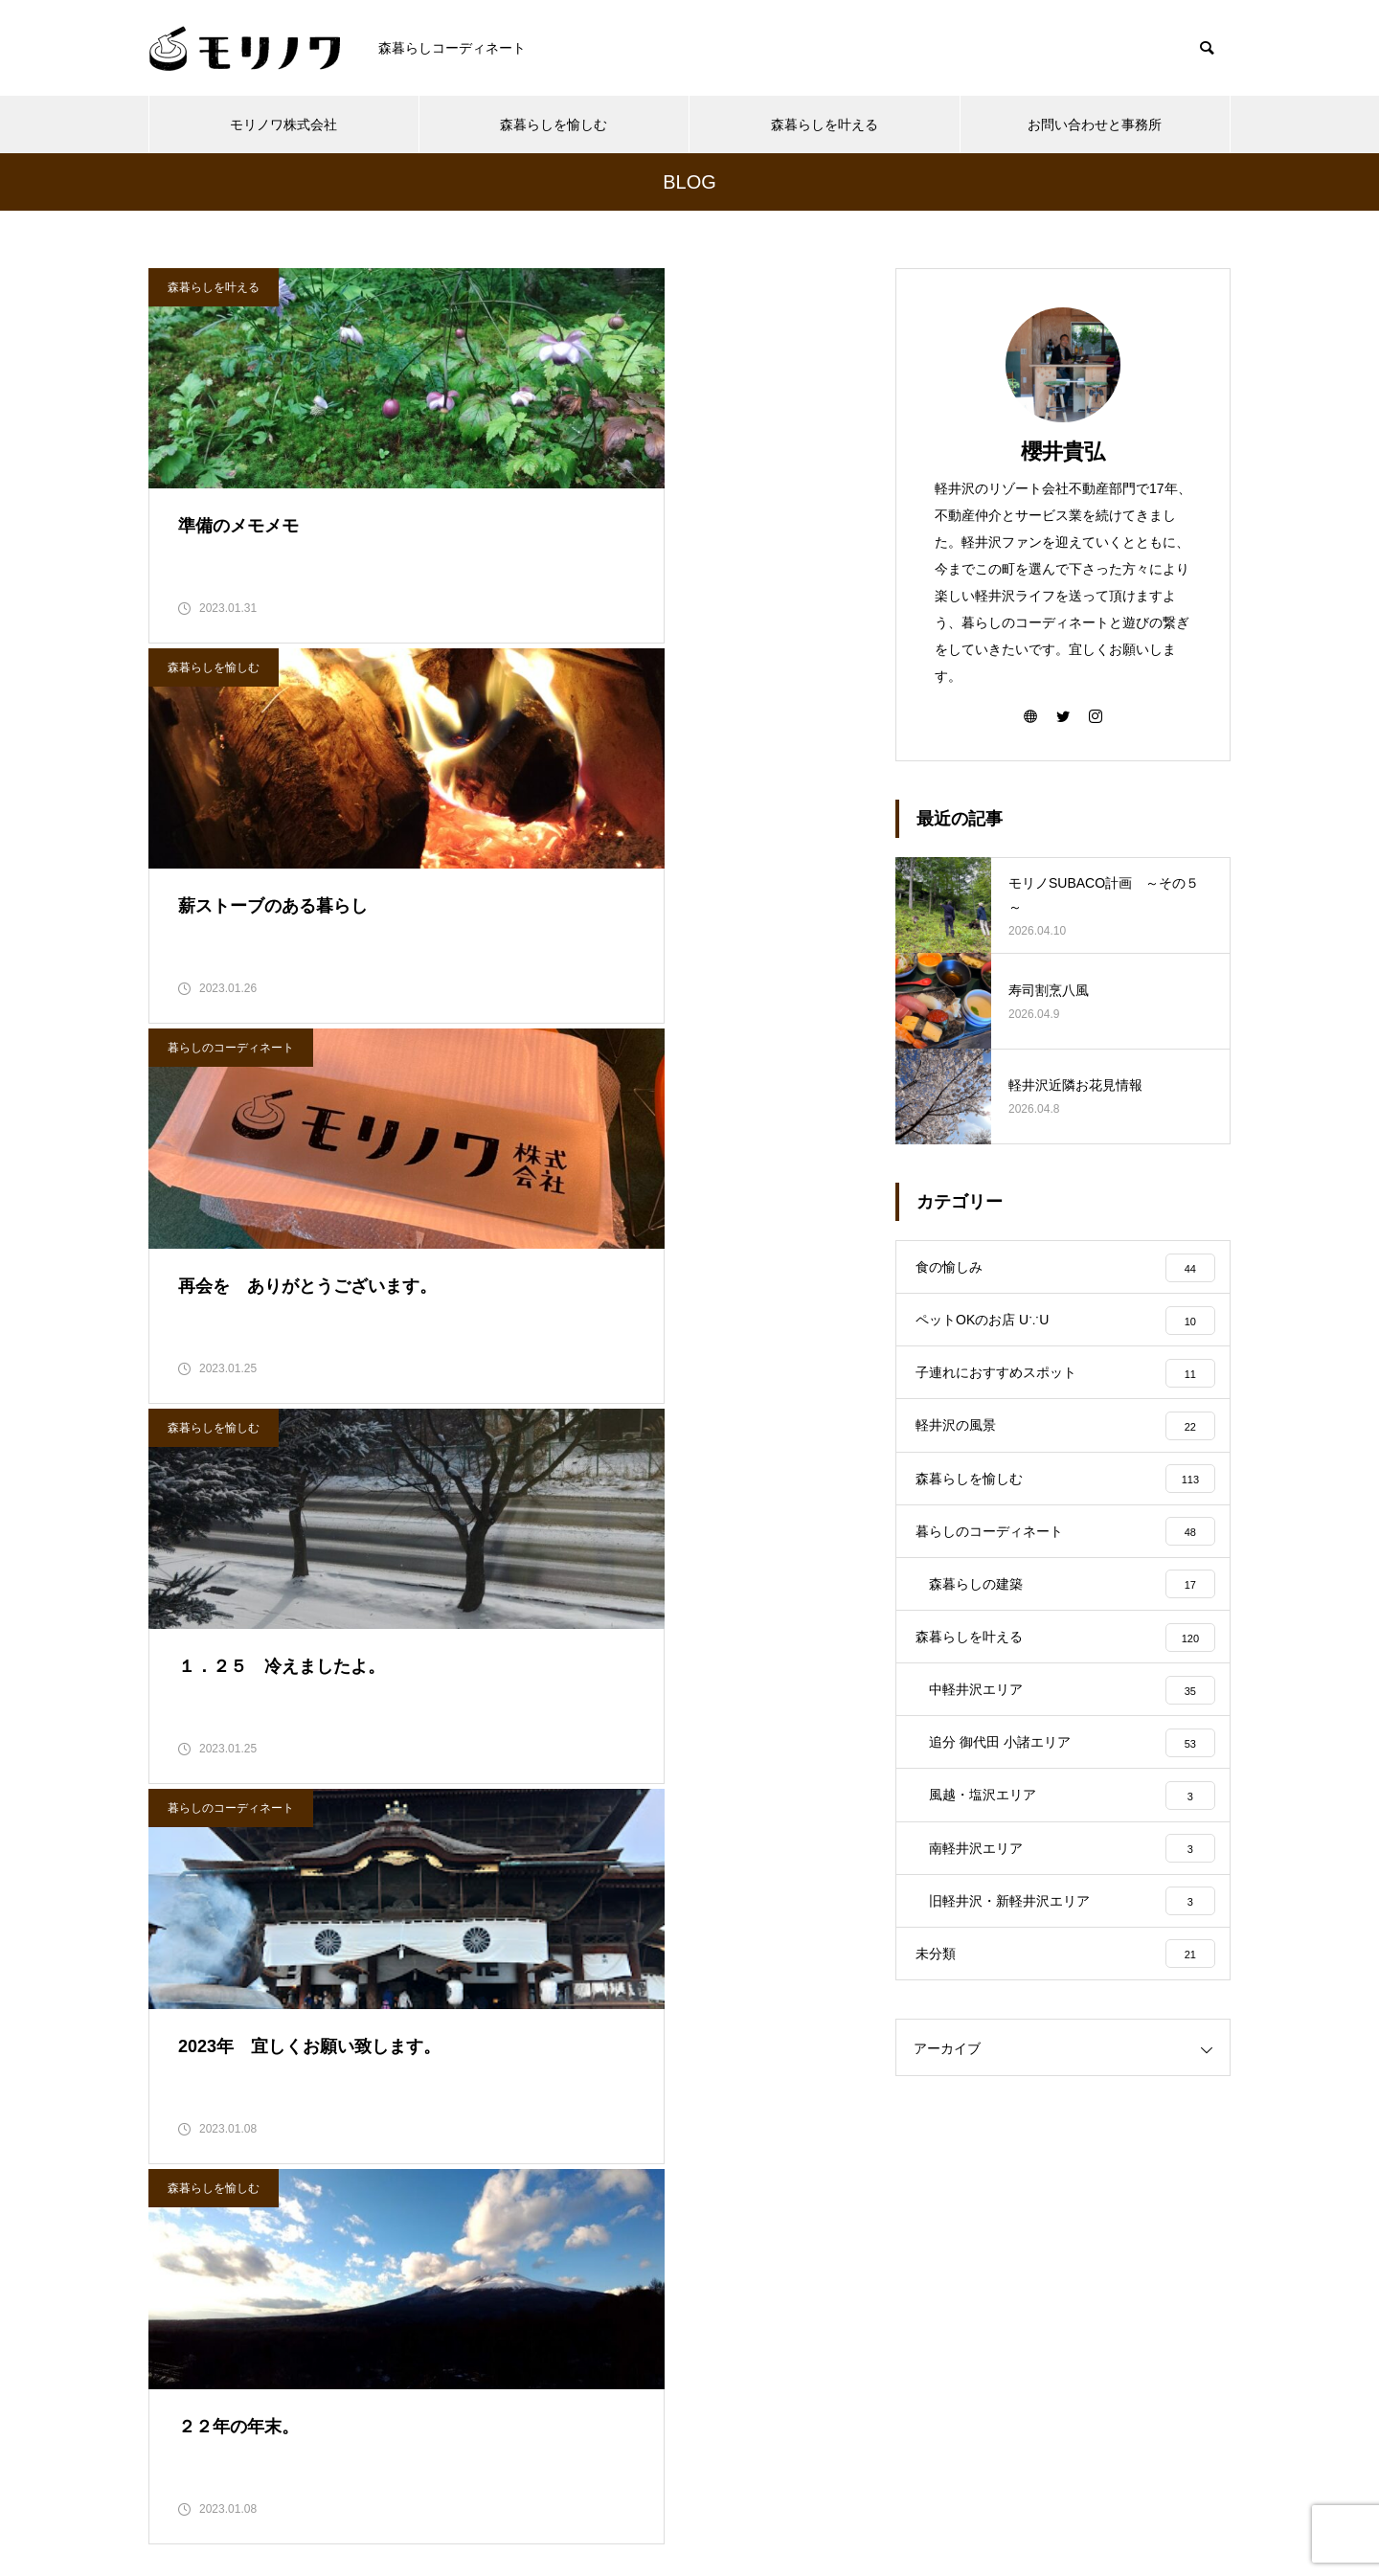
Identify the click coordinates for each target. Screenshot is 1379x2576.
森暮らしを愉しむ (553, 124)
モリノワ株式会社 (283, 124)
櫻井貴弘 (1063, 451)
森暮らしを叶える (824, 124)
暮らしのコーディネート (231, 701)
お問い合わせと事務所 (1095, 124)
